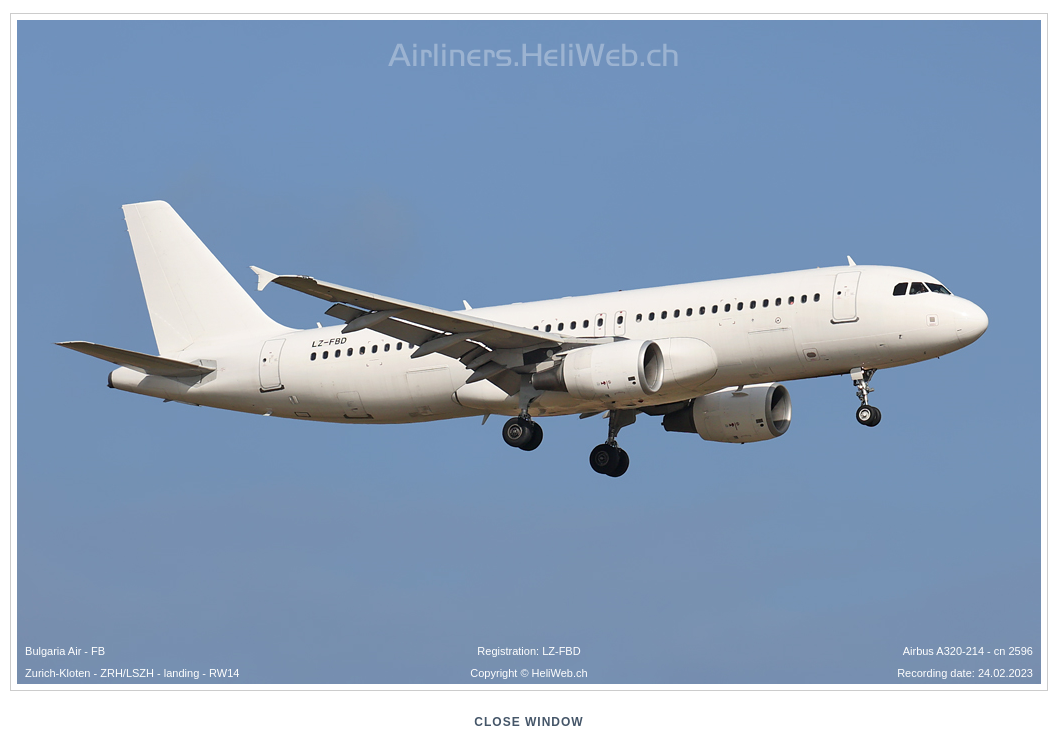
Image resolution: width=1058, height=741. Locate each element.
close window (528, 722)
